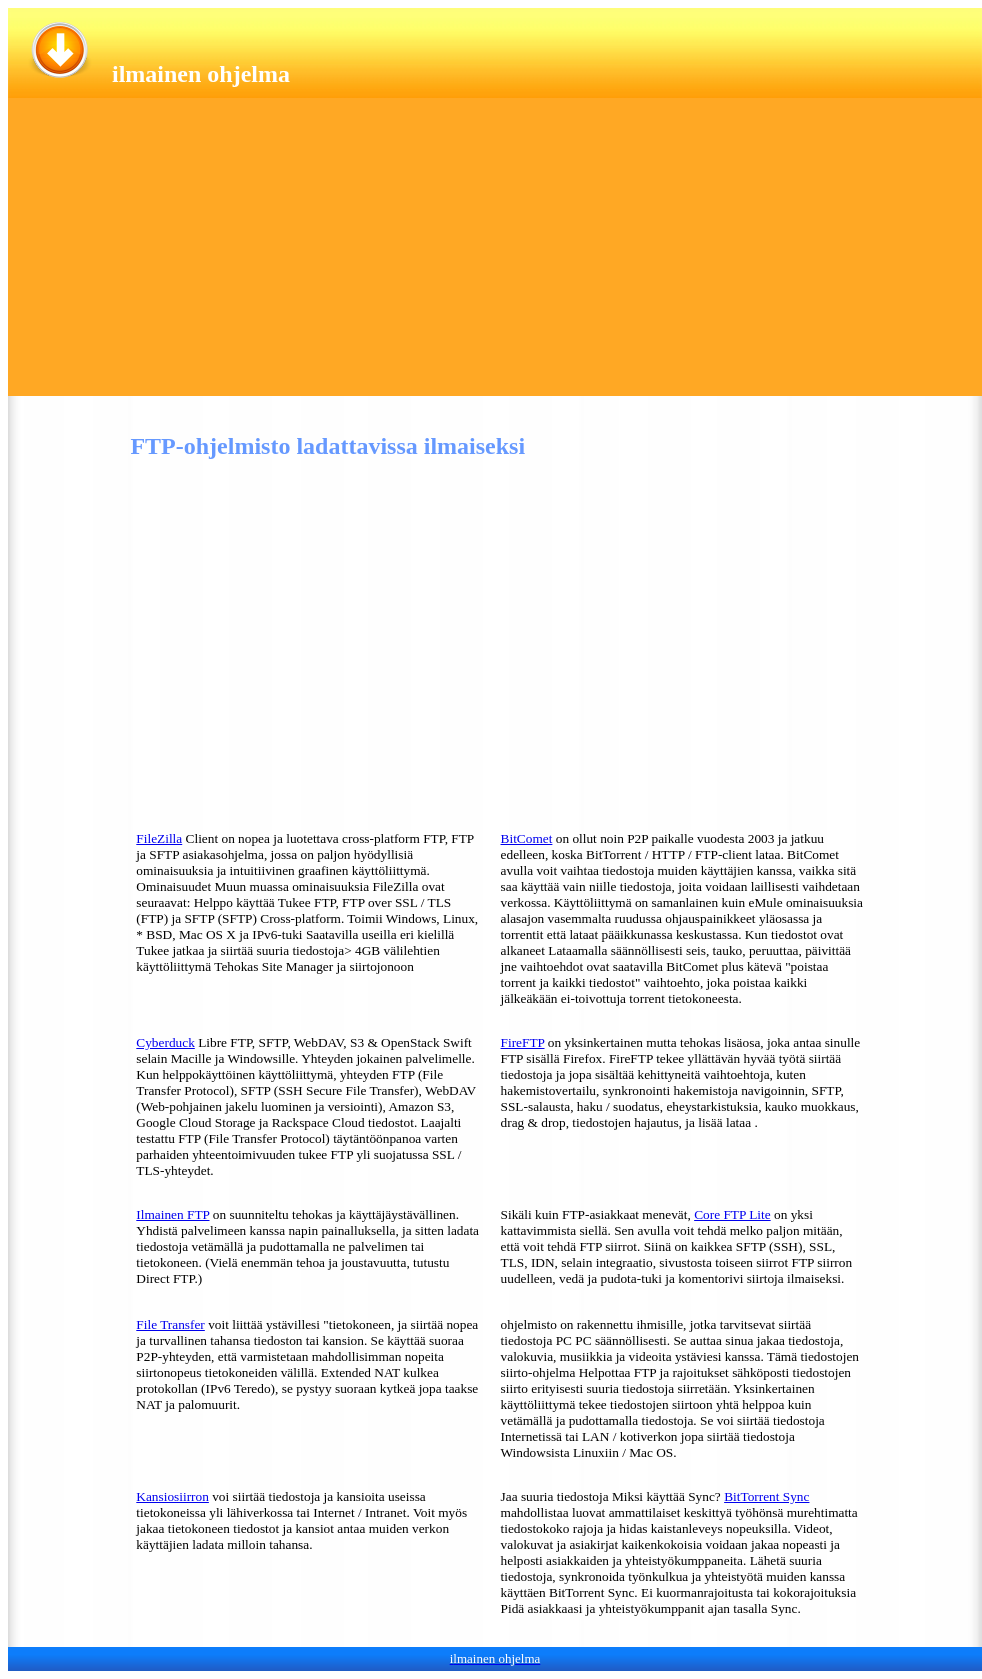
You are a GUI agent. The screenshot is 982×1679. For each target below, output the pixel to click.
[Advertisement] (495, 256)
